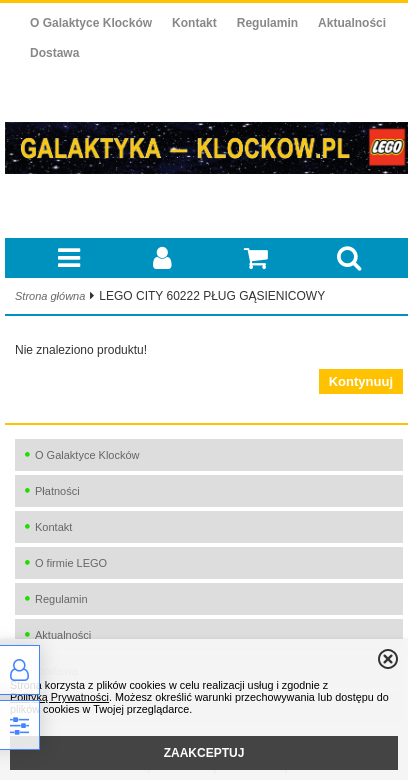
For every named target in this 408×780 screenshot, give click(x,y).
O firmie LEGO (71, 563)
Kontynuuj (361, 381)
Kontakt (194, 23)
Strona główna (50, 296)
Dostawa (54, 53)
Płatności (57, 491)
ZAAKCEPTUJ (204, 753)
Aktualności (352, 23)
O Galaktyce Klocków (91, 23)
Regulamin (267, 23)
